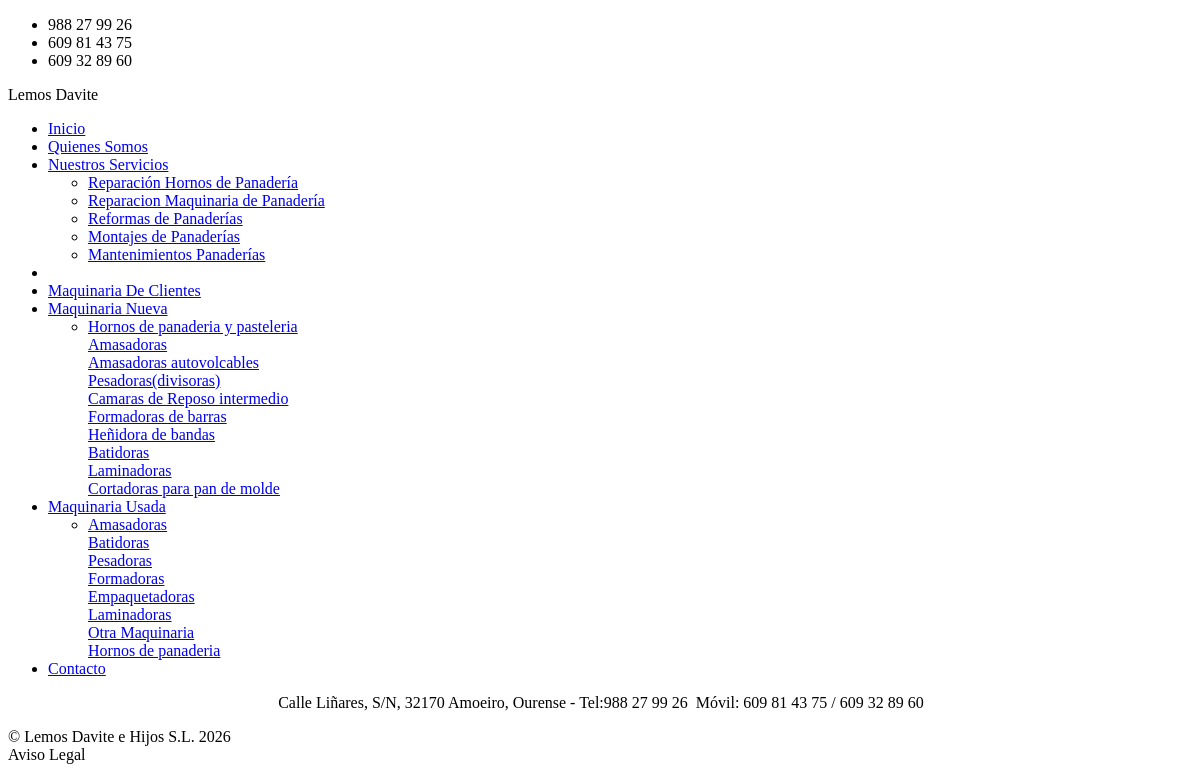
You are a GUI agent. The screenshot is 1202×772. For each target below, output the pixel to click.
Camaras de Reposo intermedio (188, 398)
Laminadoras (130, 470)
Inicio (66, 128)
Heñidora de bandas (151, 434)
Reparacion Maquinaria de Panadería (206, 200)
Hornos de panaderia (154, 650)
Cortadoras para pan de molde (184, 488)
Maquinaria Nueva (108, 308)
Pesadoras (120, 560)
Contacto (77, 668)
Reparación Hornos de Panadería (193, 182)
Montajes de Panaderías (164, 236)
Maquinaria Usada (107, 506)
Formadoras (126, 578)
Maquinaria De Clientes (124, 290)
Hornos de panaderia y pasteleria (193, 326)
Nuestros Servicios (108, 164)
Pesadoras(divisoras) (154, 380)
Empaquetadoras (141, 596)
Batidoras (118, 452)
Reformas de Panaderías (165, 218)
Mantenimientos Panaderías (176, 254)
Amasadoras (127, 344)
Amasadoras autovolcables (173, 362)
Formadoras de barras (157, 416)
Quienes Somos (98, 146)
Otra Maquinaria (141, 632)
